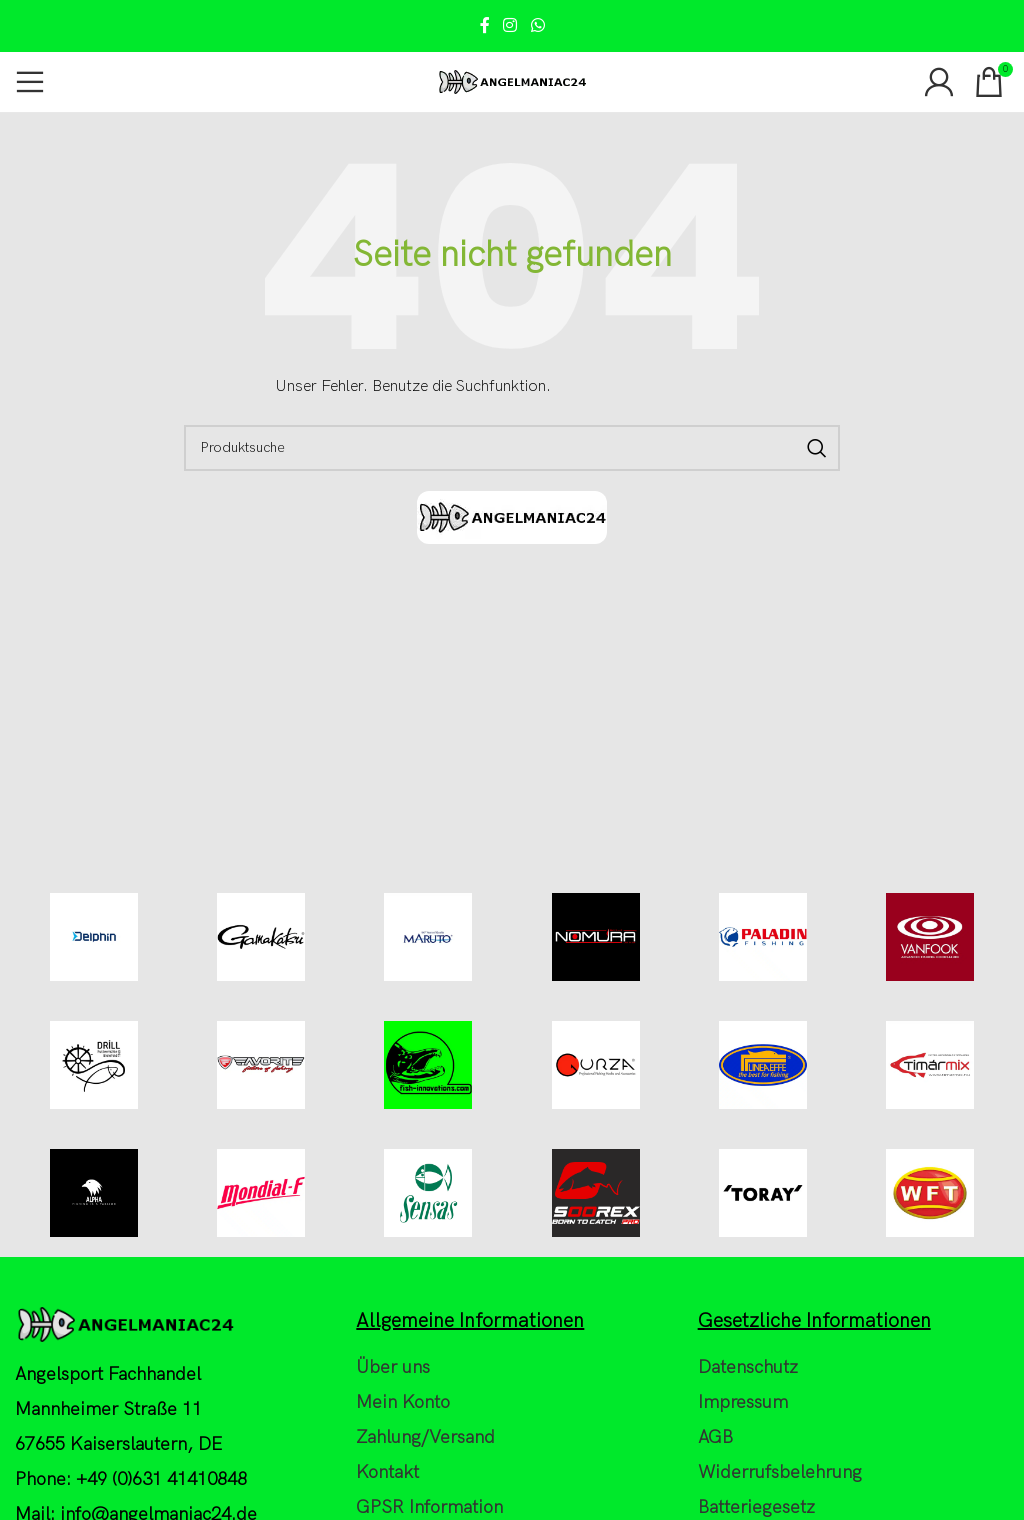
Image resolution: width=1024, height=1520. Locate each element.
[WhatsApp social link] (537, 26)
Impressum (743, 1438)
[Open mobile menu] (30, 82)
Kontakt (387, 1509)
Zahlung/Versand (425, 1473)
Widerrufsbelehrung (780, 1509)
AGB (715, 1473)
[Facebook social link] (485, 26)
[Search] (512, 448)
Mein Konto (403, 1438)
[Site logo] (512, 81)
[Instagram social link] (510, 26)
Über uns (393, 1403)
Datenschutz (748, 1403)
